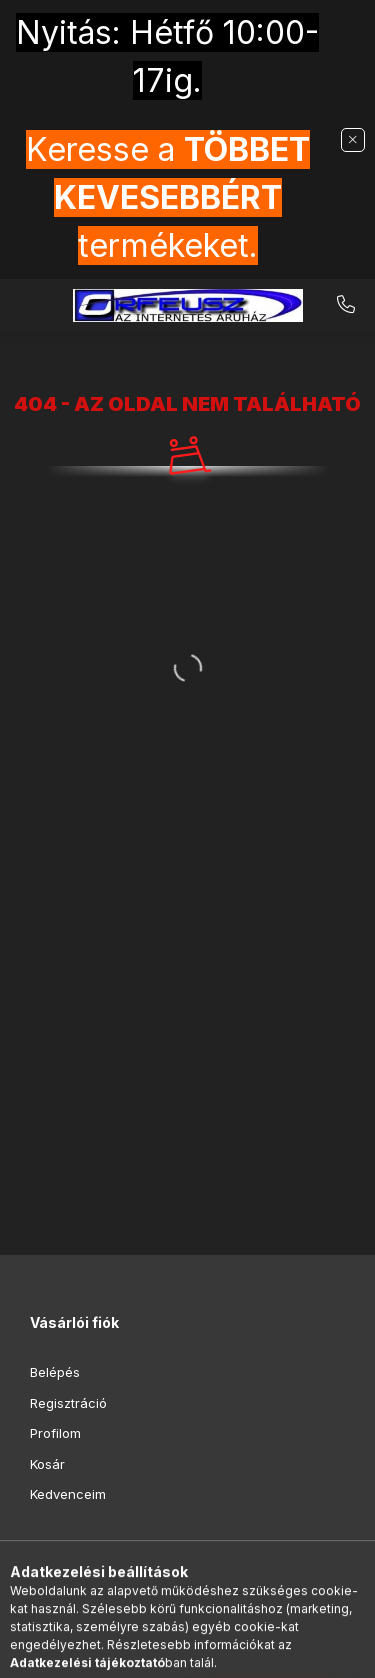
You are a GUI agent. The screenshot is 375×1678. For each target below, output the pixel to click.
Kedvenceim (68, 1494)
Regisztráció (68, 1403)
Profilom (55, 1433)
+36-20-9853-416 (346, 305)
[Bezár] (353, 140)
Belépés (55, 1372)
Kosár (47, 1464)
